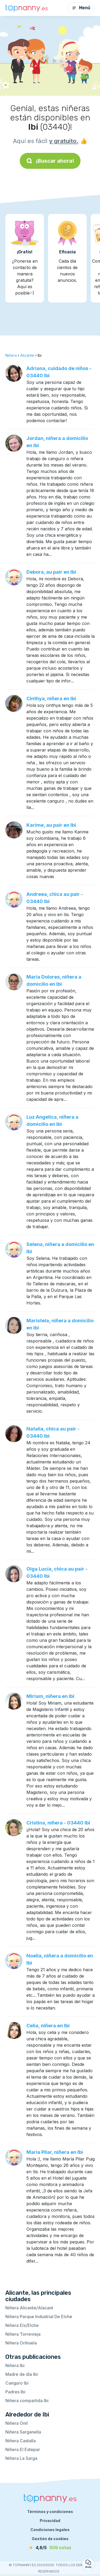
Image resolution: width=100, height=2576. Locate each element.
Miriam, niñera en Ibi (50, 1696)
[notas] (50, 2547)
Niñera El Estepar (22, 2449)
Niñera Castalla (20, 2440)
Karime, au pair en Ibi (51, 825)
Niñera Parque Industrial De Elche (38, 2316)
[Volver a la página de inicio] (26, 8)
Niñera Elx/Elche (22, 2325)
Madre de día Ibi (21, 2374)
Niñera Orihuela (21, 2343)
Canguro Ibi (17, 2383)
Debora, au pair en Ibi (51, 572)
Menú (81, 7)
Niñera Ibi (15, 2365)
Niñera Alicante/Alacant (29, 2307)
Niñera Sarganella (23, 2432)
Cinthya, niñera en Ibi (51, 698)
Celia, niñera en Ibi (48, 2025)
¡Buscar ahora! (50, 161)
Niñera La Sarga (21, 2458)
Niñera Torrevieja (23, 2334)
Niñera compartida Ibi (27, 2400)
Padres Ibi (15, 2391)
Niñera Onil (16, 2423)
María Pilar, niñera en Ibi (54, 2152)
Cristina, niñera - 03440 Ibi (58, 1823)
